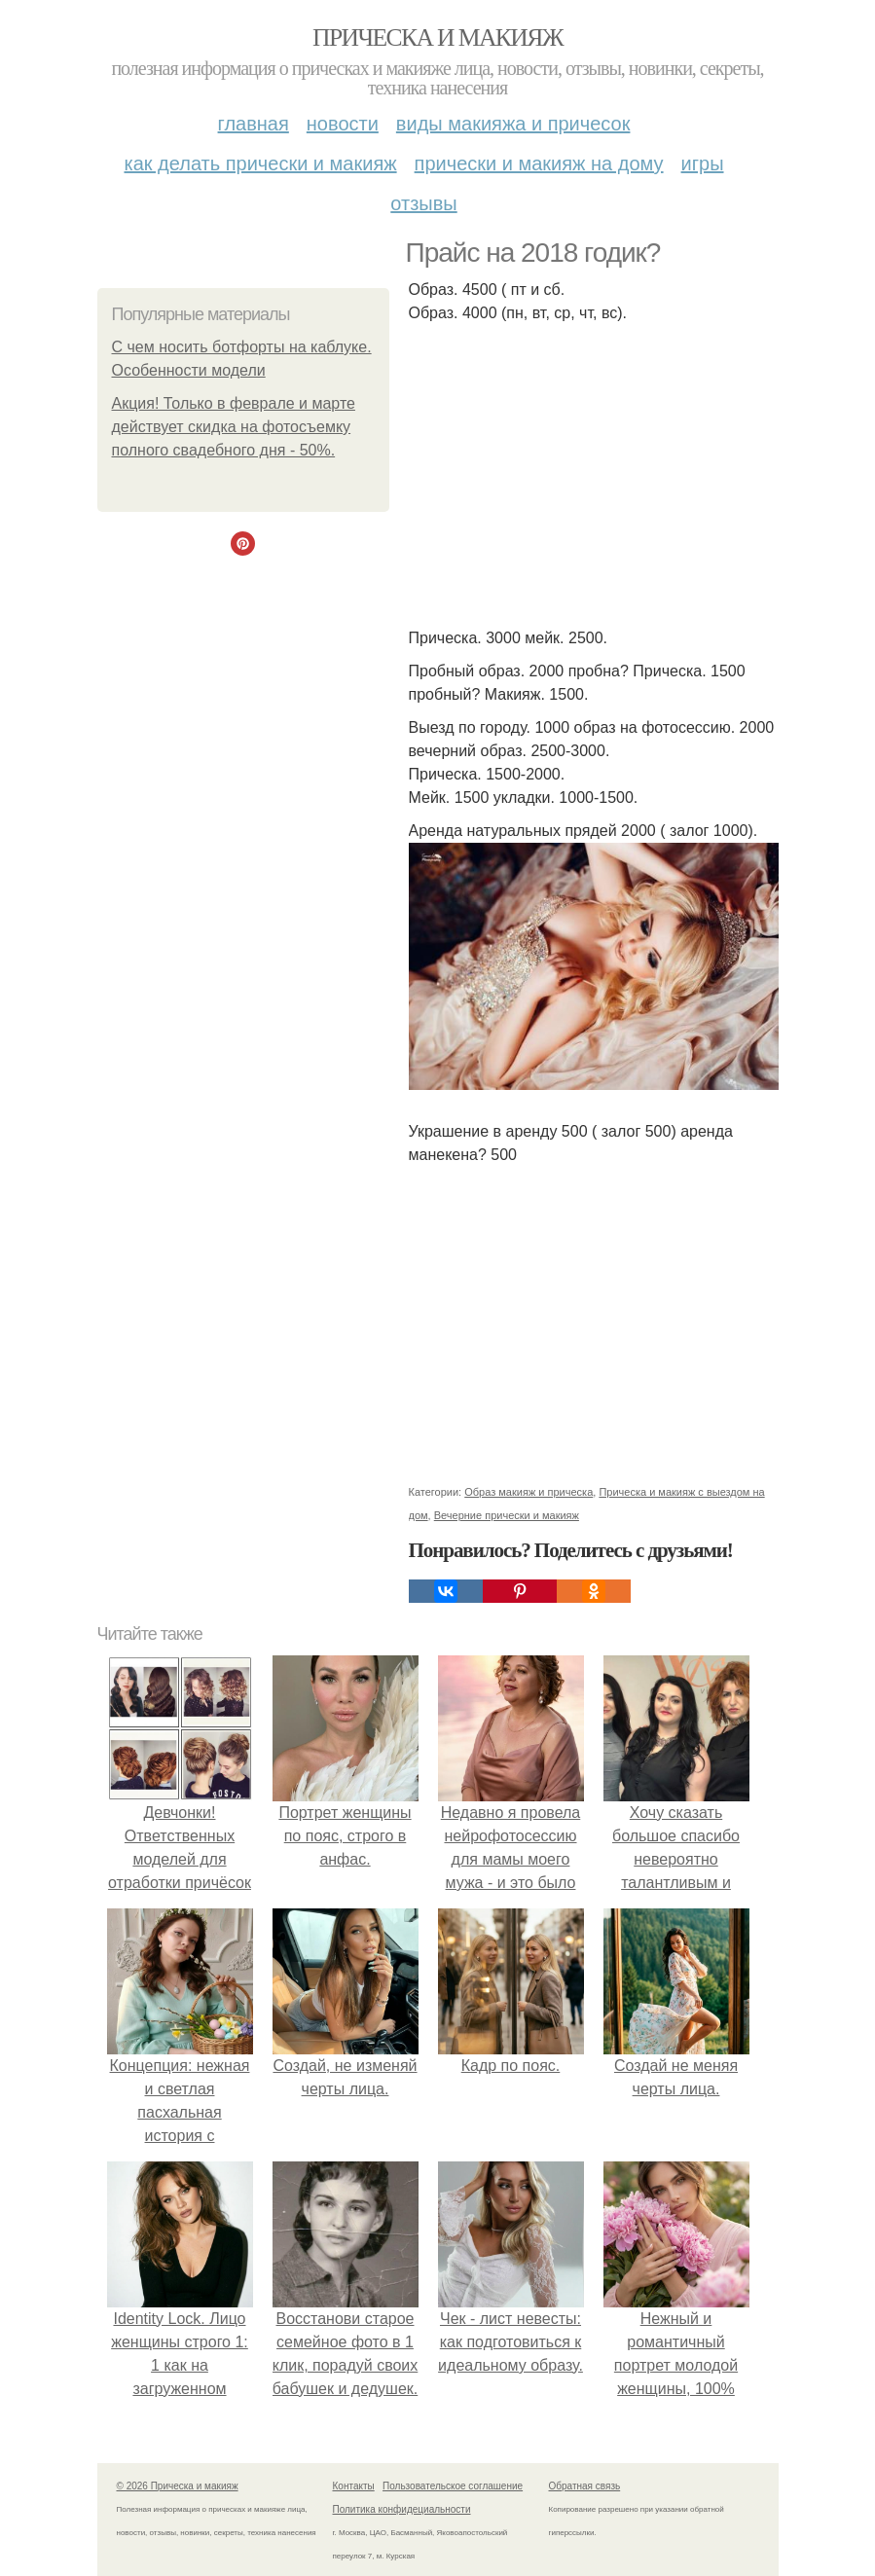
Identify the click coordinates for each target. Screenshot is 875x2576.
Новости (343, 123)
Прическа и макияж (437, 37)
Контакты (354, 2486)
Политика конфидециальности (402, 2509)
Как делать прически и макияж (260, 163)
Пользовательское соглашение (453, 2486)
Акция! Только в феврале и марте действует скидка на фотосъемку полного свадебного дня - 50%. (233, 426)
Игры (702, 163)
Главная (253, 123)
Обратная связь (585, 2486)
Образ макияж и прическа (528, 1492)
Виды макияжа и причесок (513, 123)
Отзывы (423, 203)
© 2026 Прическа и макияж (177, 2486)
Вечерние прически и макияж (506, 1515)
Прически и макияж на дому (539, 163)
